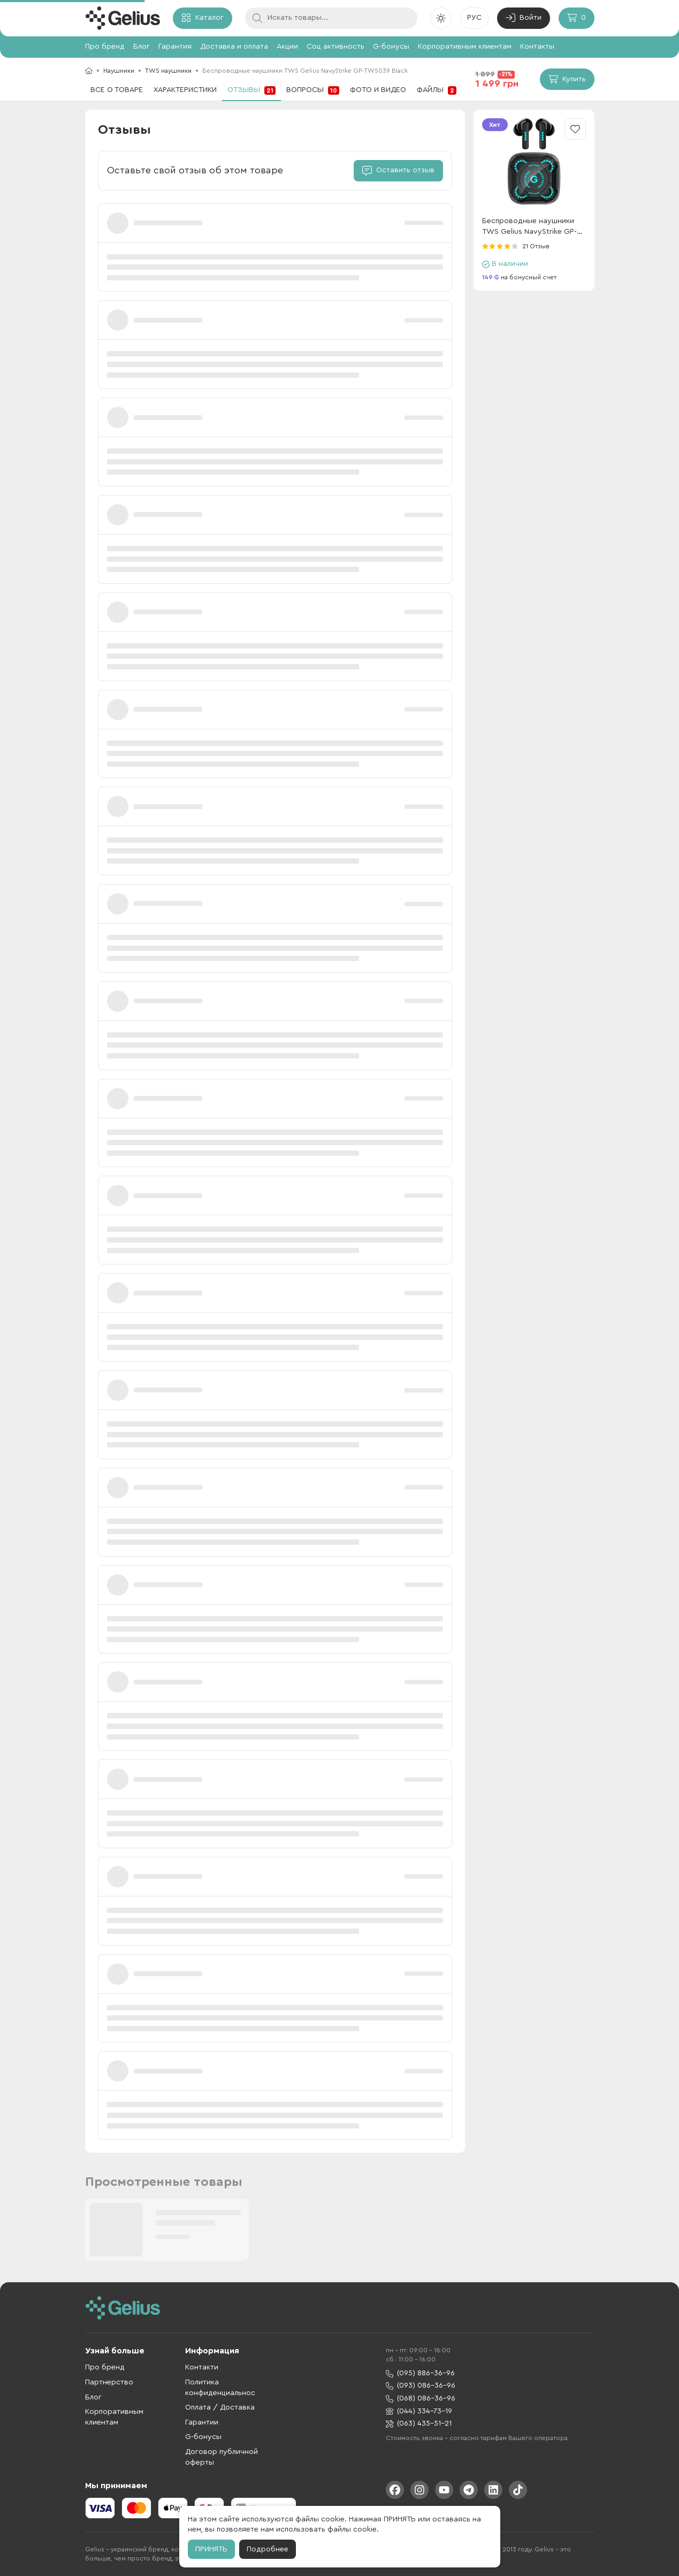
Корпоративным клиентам (465, 46)
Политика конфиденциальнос (220, 2388)
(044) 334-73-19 (419, 2411)
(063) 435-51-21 (419, 2424)
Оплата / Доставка (220, 2407)
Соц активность (335, 46)
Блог (141, 46)
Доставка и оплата (234, 46)
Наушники (118, 70)
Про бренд (105, 46)
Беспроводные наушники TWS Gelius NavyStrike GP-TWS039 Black (529, 227)
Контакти (201, 2367)
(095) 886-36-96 (420, 2373)
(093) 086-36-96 (420, 2386)
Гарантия (175, 46)
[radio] (485, 246)
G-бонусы (391, 46)
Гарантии (201, 2422)
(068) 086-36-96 (420, 2399)
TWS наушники (168, 70)
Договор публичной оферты (221, 2457)
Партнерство (109, 2382)
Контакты (537, 46)
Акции (287, 46)
